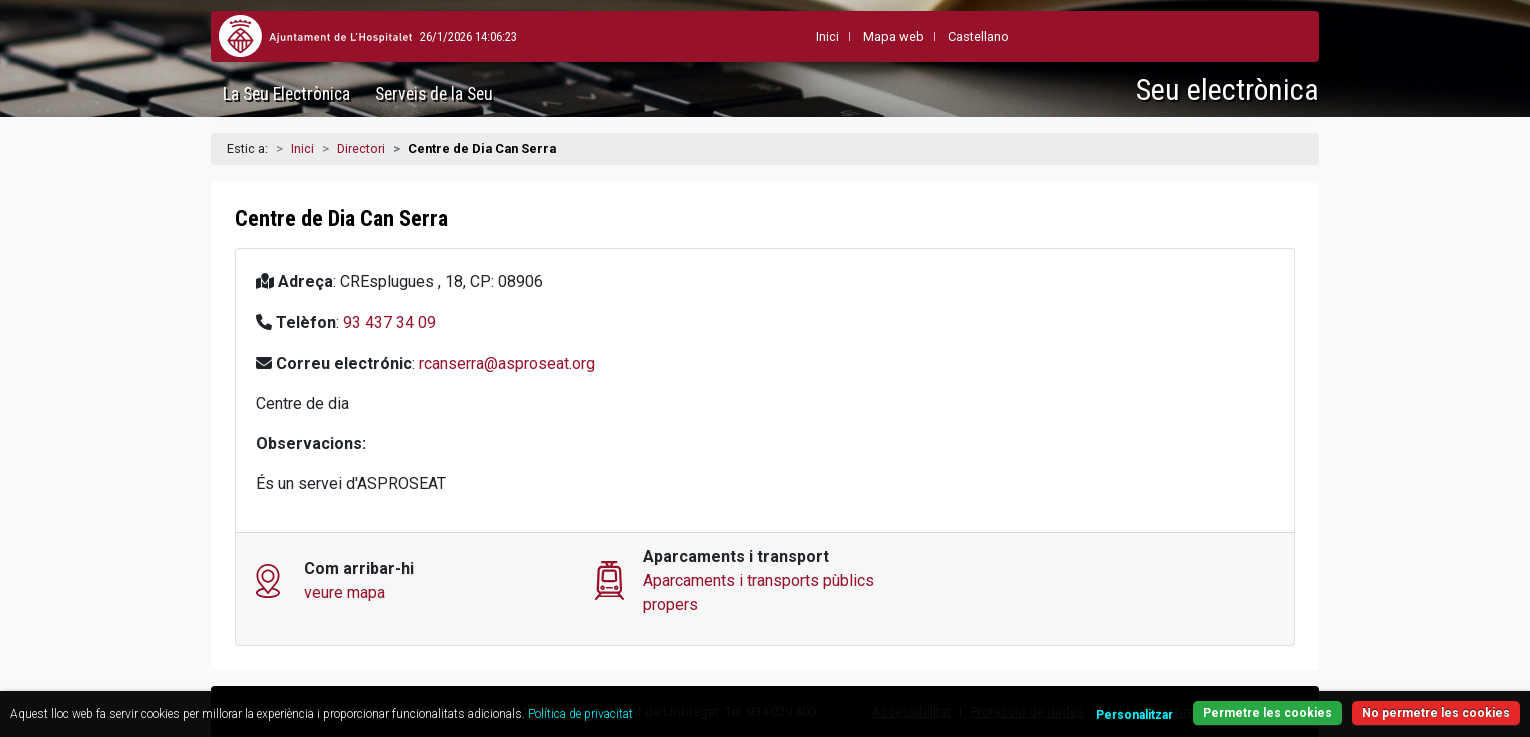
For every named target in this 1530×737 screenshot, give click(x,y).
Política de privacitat (580, 714)
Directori (361, 148)
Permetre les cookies (1267, 713)
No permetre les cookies (1436, 713)
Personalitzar (1134, 715)
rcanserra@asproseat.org (507, 363)
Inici (302, 148)
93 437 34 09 (389, 322)
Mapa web (844, 36)
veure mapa (344, 592)
